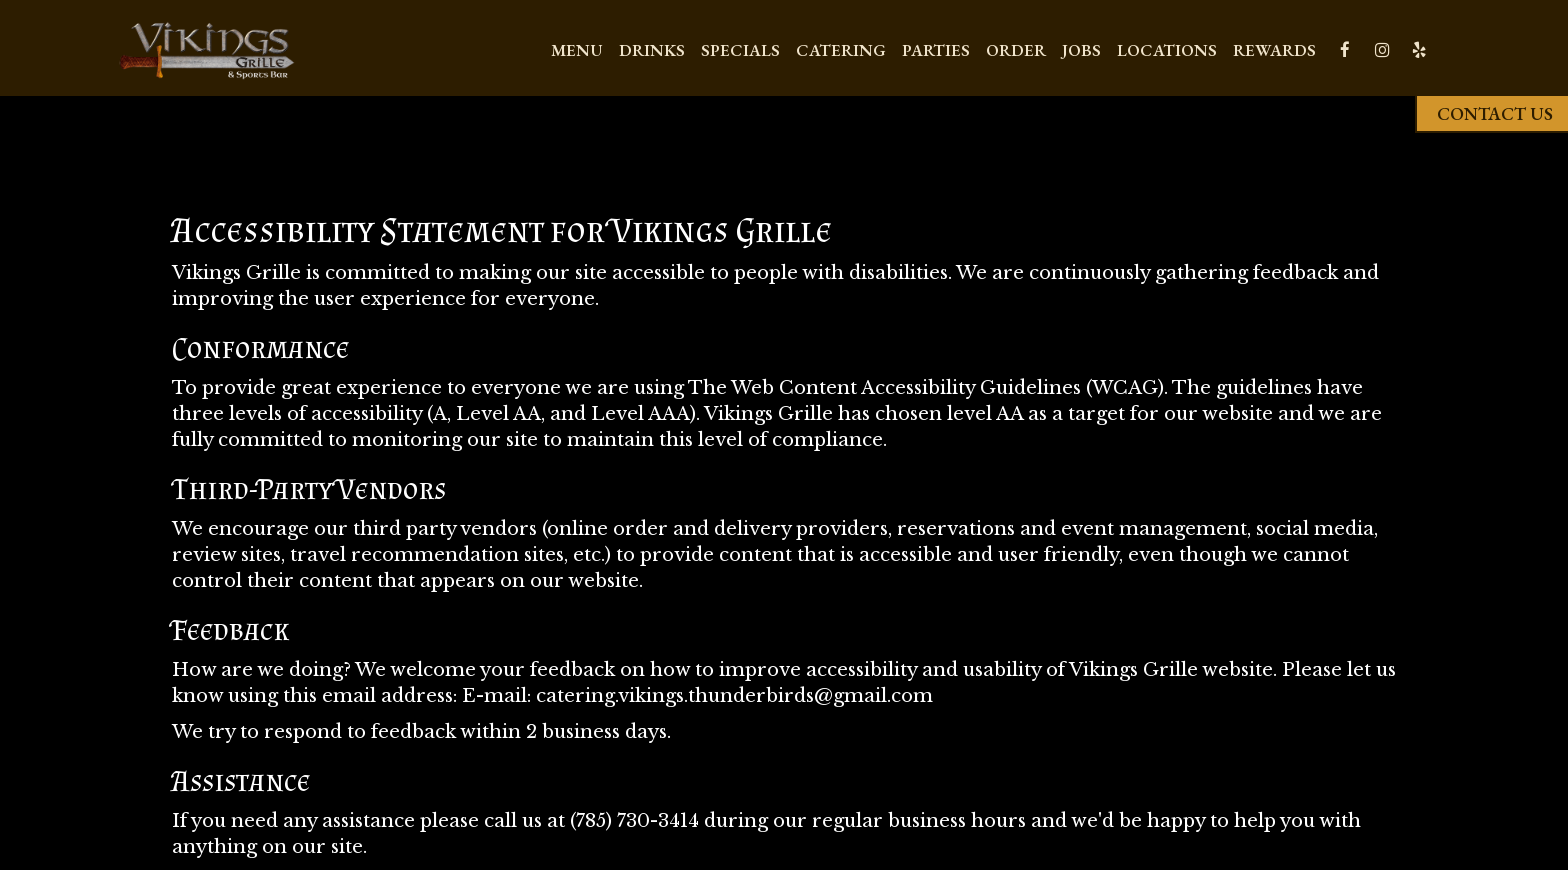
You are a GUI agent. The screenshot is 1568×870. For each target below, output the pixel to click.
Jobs (1081, 50)
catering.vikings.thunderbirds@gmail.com (734, 695)
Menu (577, 50)
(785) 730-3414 (634, 820)
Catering (841, 50)
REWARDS (1274, 50)
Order (1016, 50)
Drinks (652, 50)
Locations (1167, 50)
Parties (936, 50)
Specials (740, 50)
